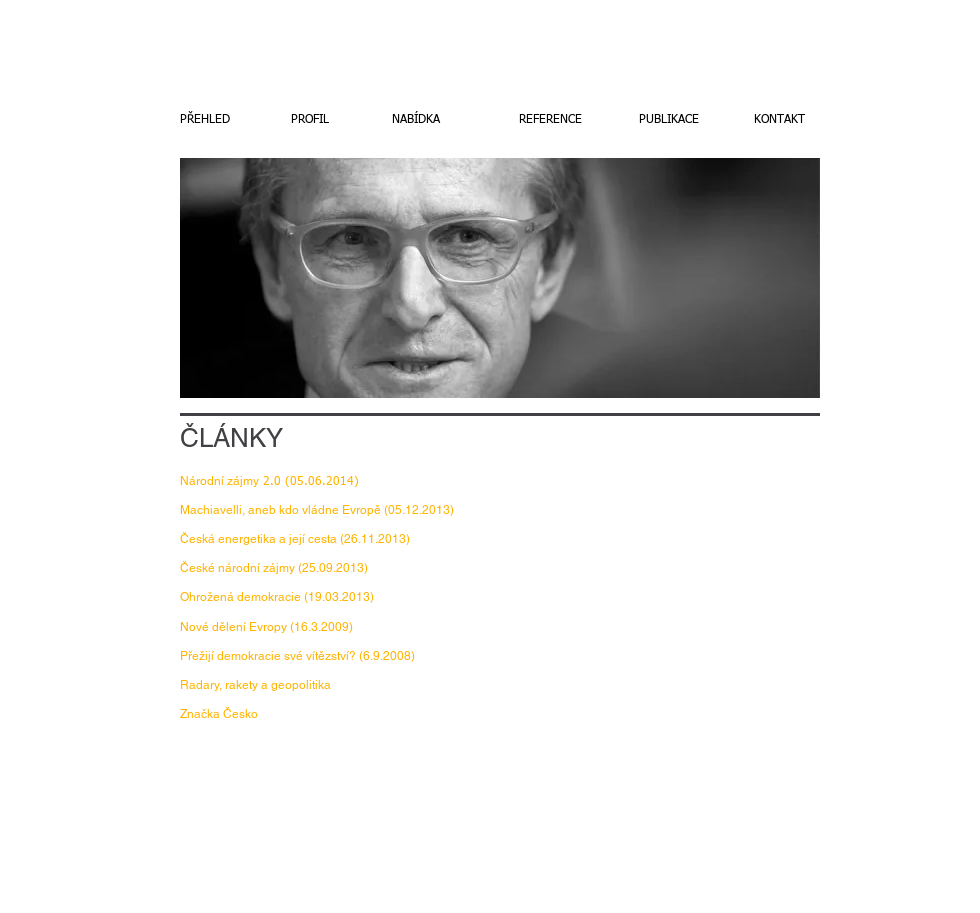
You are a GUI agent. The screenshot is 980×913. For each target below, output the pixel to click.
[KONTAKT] (779, 120)
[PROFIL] (310, 120)
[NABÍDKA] (415, 120)
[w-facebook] (904, 852)
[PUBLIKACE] (669, 120)
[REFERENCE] (550, 120)
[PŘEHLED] (205, 120)
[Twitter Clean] (934, 852)
